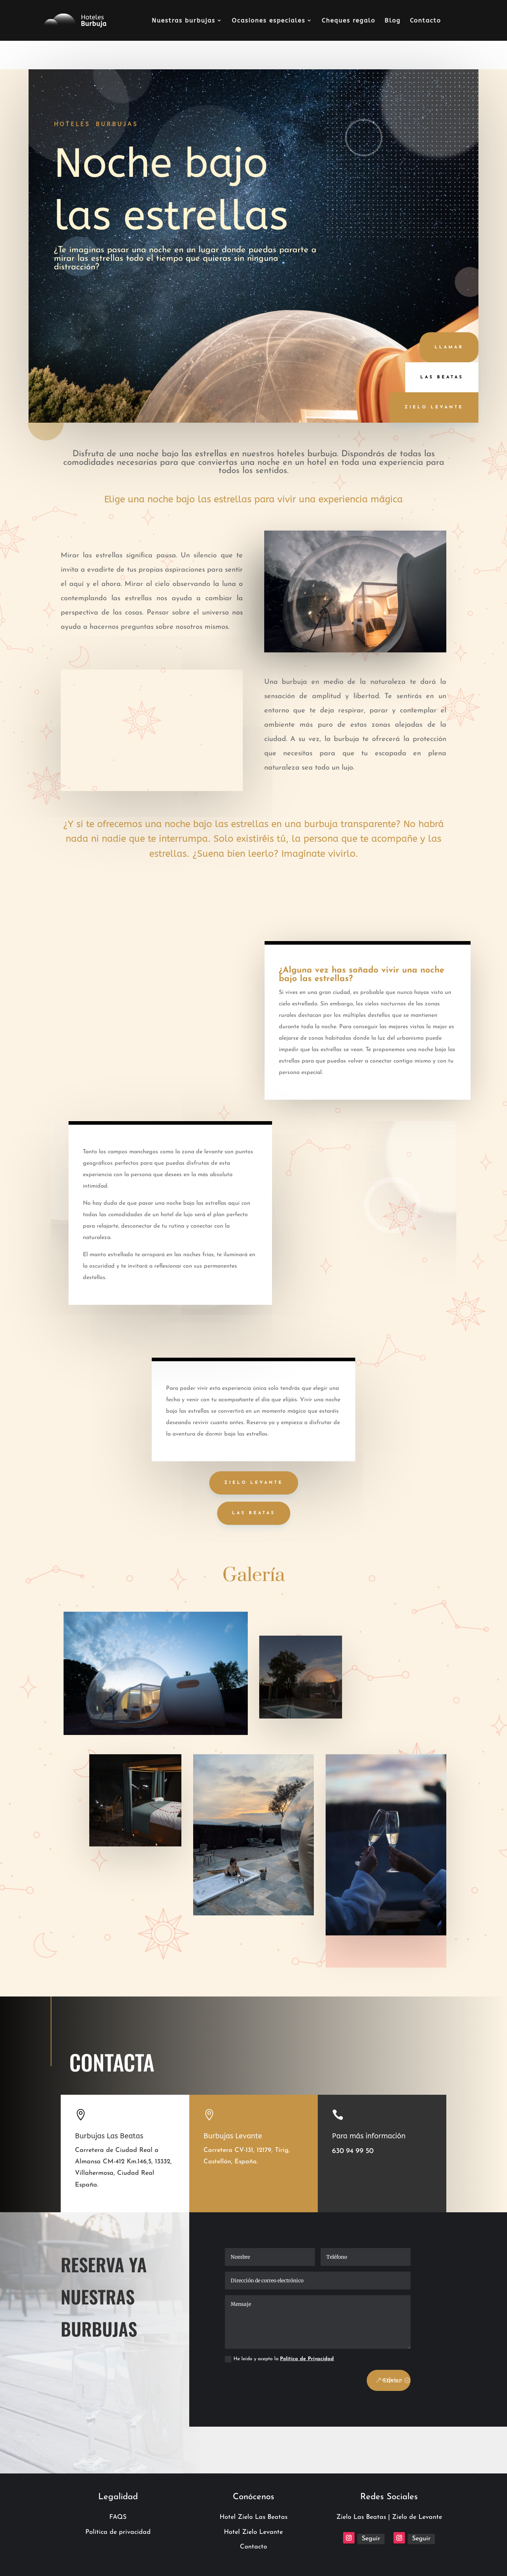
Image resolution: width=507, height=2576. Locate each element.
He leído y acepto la (279, 2359)
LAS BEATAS (253, 1513)
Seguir (371, 2538)
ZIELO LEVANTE (253, 1483)
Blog (393, 21)
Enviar (392, 2380)
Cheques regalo (348, 21)
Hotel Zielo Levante (253, 2532)
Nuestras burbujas (183, 21)
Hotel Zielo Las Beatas (253, 2517)
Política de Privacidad (307, 2359)
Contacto (425, 21)
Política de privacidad (118, 2532)
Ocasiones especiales (268, 21)
